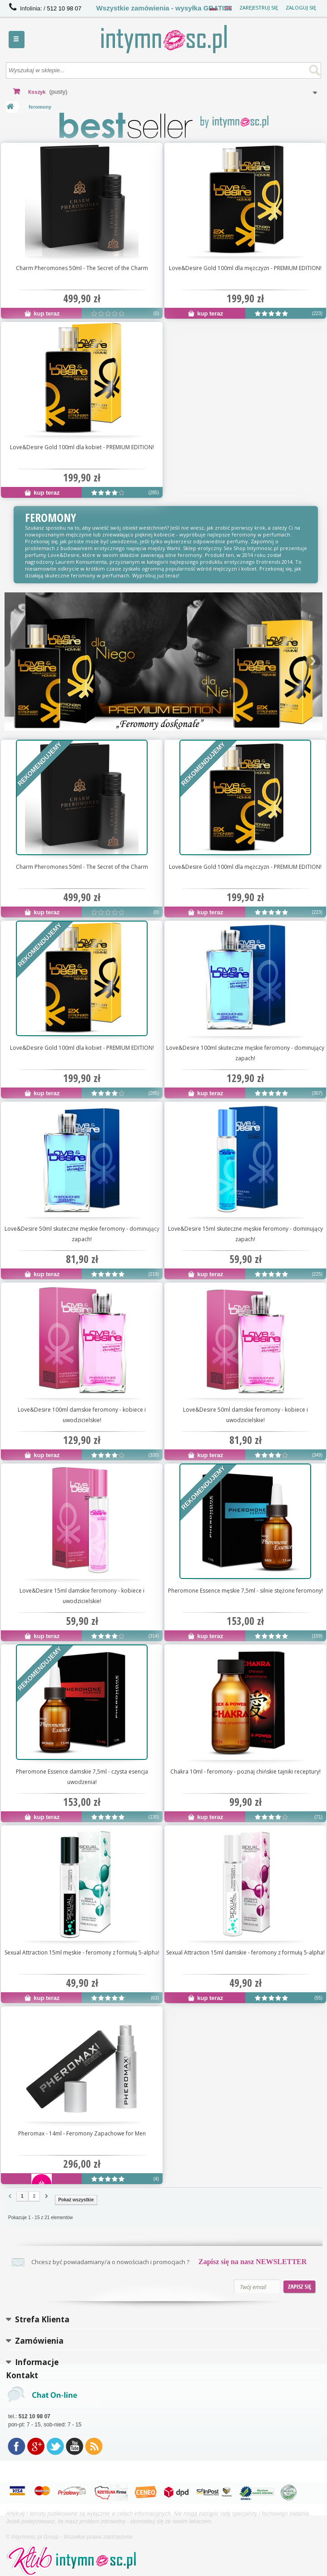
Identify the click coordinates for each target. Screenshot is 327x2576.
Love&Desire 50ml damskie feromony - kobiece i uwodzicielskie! (245, 1415)
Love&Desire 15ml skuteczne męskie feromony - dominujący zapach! (245, 1234)
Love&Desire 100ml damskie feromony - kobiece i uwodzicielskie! (82, 1415)
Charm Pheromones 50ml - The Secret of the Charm (82, 268)
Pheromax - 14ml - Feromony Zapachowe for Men (82, 2133)
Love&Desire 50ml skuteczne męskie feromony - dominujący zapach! (82, 1234)
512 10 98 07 (64, 8)
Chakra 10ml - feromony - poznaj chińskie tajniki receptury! (245, 1771)
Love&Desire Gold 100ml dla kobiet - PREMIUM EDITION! (82, 447)
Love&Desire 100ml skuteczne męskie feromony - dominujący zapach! (245, 1053)
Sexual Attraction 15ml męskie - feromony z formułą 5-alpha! (82, 1952)
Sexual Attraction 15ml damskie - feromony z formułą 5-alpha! (245, 1952)
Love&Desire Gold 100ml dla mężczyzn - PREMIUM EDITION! (245, 268)
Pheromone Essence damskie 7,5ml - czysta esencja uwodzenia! (82, 1777)
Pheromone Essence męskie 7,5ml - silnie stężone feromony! (245, 1590)
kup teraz (42, 313)
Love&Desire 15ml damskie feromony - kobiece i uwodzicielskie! (82, 1596)
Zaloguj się (301, 7)
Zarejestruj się (258, 7)
